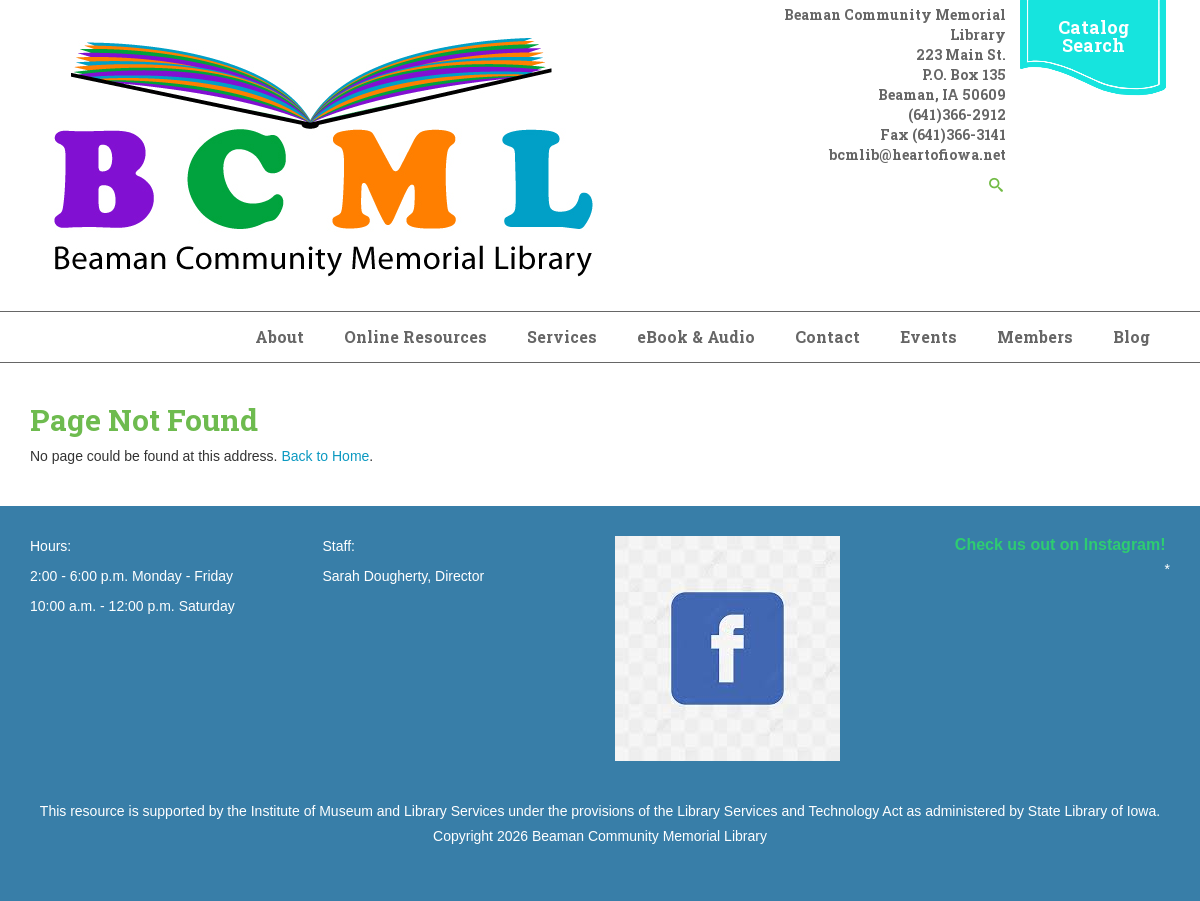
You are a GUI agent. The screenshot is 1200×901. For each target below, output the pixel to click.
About (279, 336)
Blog (1131, 336)
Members (1035, 336)
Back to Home (325, 456)
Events (928, 336)
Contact (827, 336)
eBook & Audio (696, 336)
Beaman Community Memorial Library (649, 836)
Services (562, 336)
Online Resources (415, 336)
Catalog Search (1093, 36)
